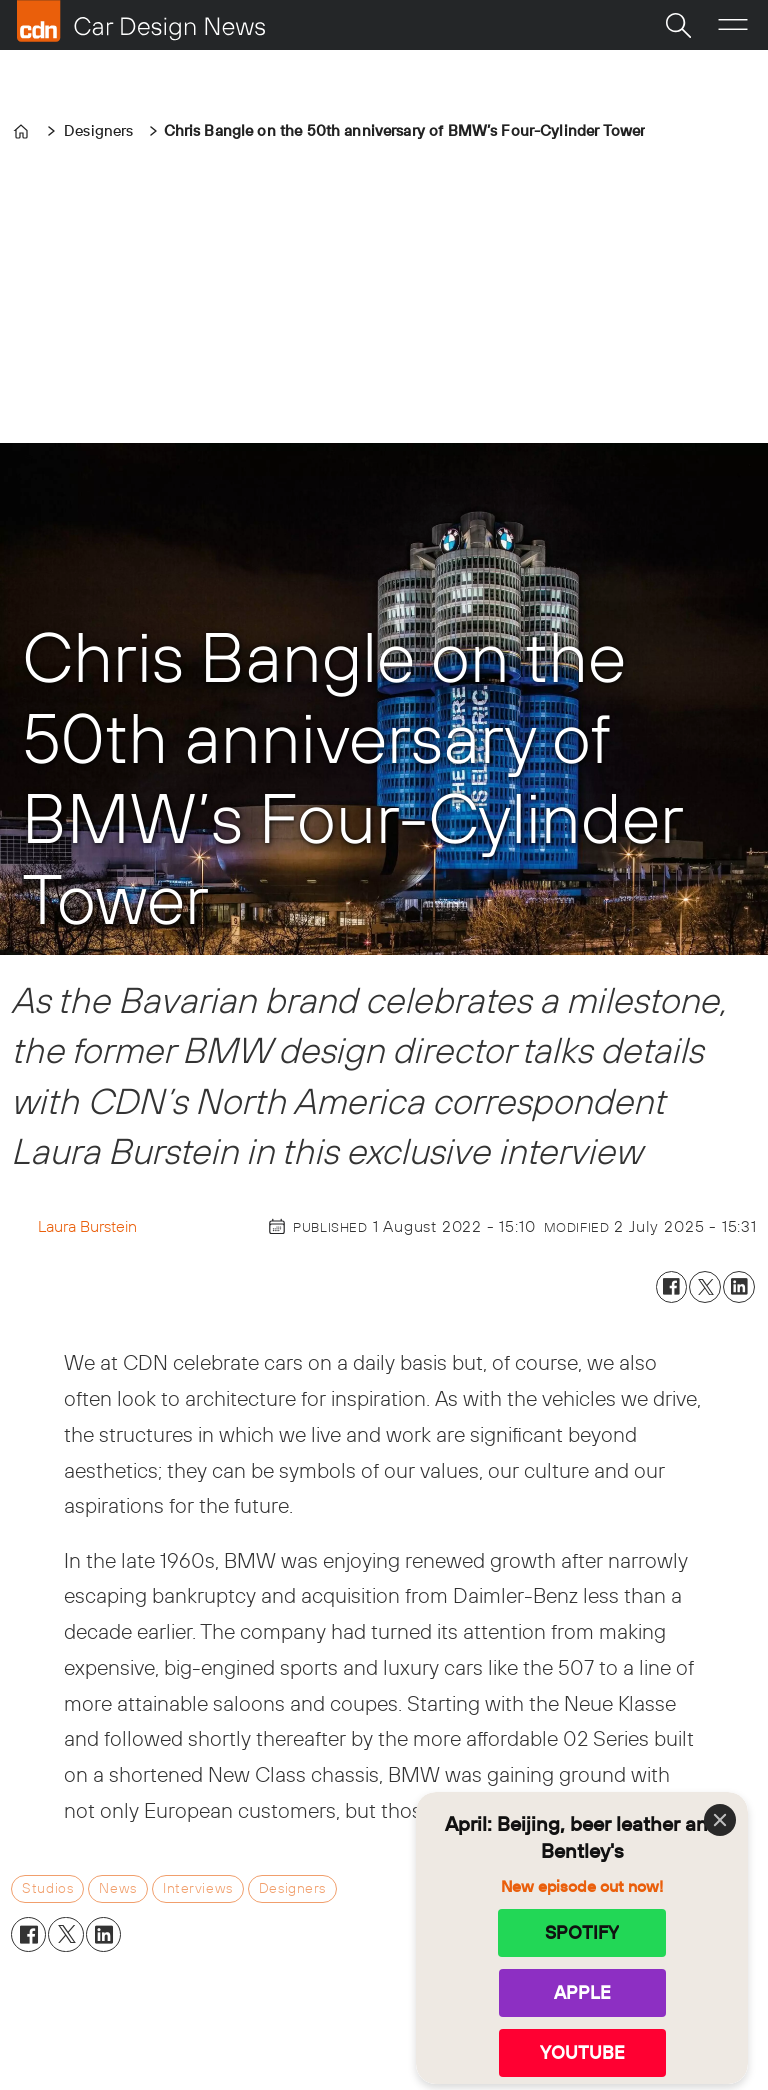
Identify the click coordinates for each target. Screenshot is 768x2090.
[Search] (678, 25)
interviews (198, 1888)
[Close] (720, 1820)
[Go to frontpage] (141, 21)
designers (292, 1888)
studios (47, 1888)
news (117, 1888)
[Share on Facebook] (672, 1287)
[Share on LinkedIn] (739, 1287)
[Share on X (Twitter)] (705, 1287)
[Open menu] (733, 25)
